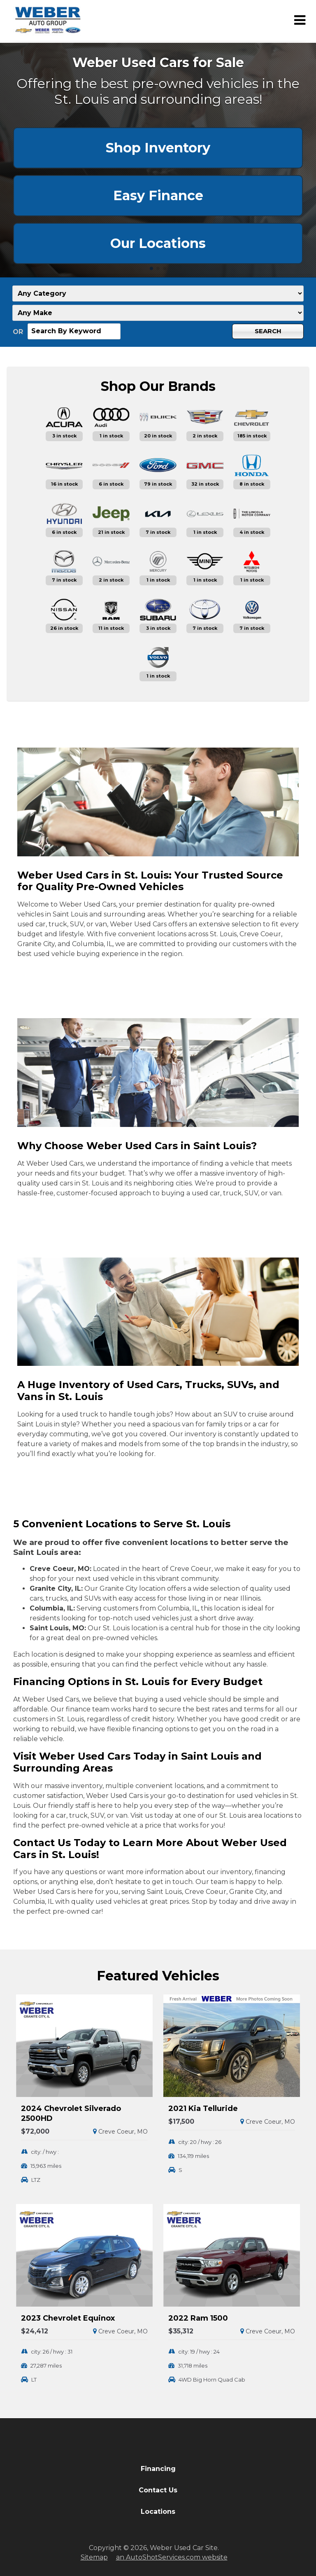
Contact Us (158, 2490)
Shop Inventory (158, 148)
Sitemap (94, 2557)
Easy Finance (158, 195)
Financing (158, 2469)
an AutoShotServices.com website (172, 2557)
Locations (158, 2511)
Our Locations (158, 243)
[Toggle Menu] (299, 20)
